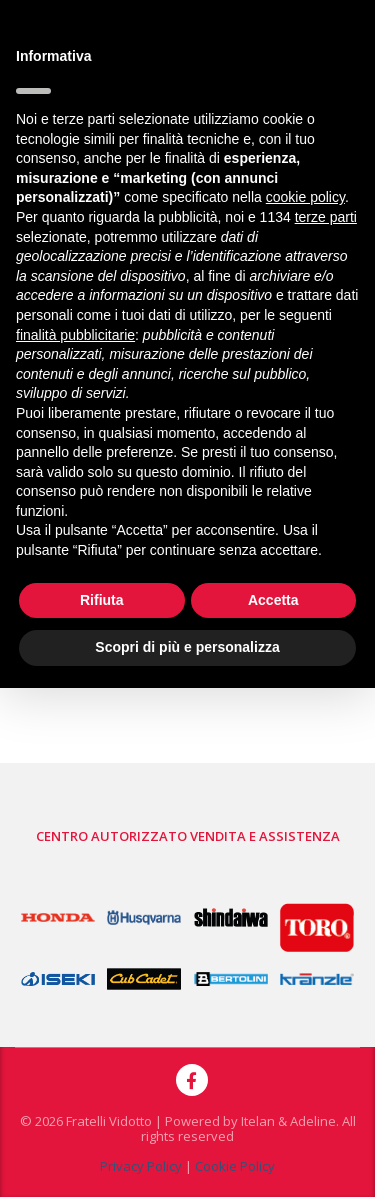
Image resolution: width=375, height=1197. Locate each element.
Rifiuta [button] (102, 600)
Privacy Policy (141, 1166)
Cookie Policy (235, 1166)
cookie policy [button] (305, 197)
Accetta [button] (273, 600)
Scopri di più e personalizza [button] (187, 647)
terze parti (326, 217)
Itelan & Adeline (288, 1121)
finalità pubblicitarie (75, 335)
